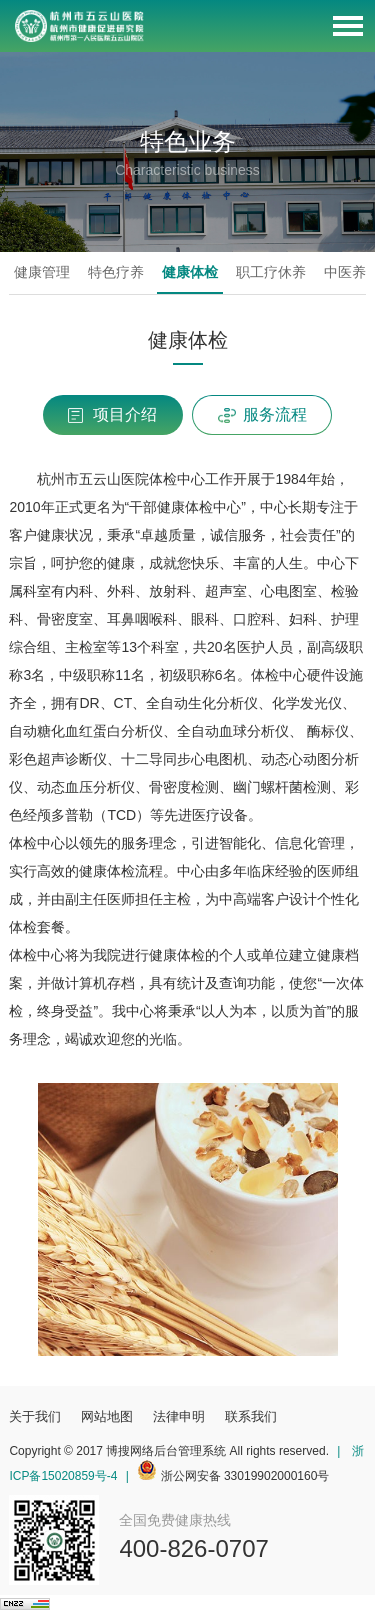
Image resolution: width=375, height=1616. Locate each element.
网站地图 (107, 1416)
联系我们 (251, 1416)
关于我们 (35, 1416)
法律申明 (179, 1416)
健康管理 (42, 272)
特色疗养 (116, 272)
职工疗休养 (271, 272)
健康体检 (190, 272)
